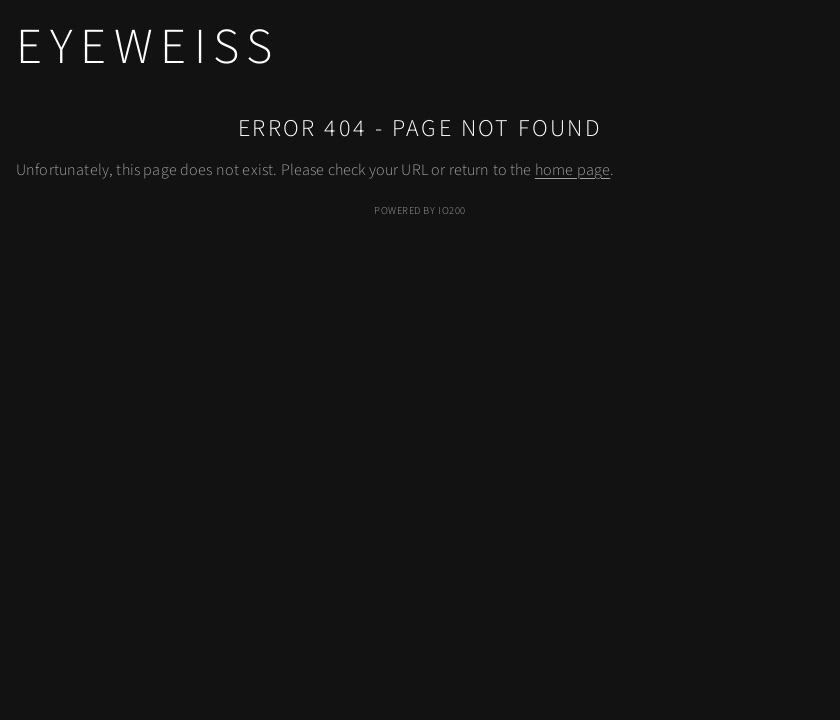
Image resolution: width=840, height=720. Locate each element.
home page (572, 170)
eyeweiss (147, 47)
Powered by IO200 (419, 210)
